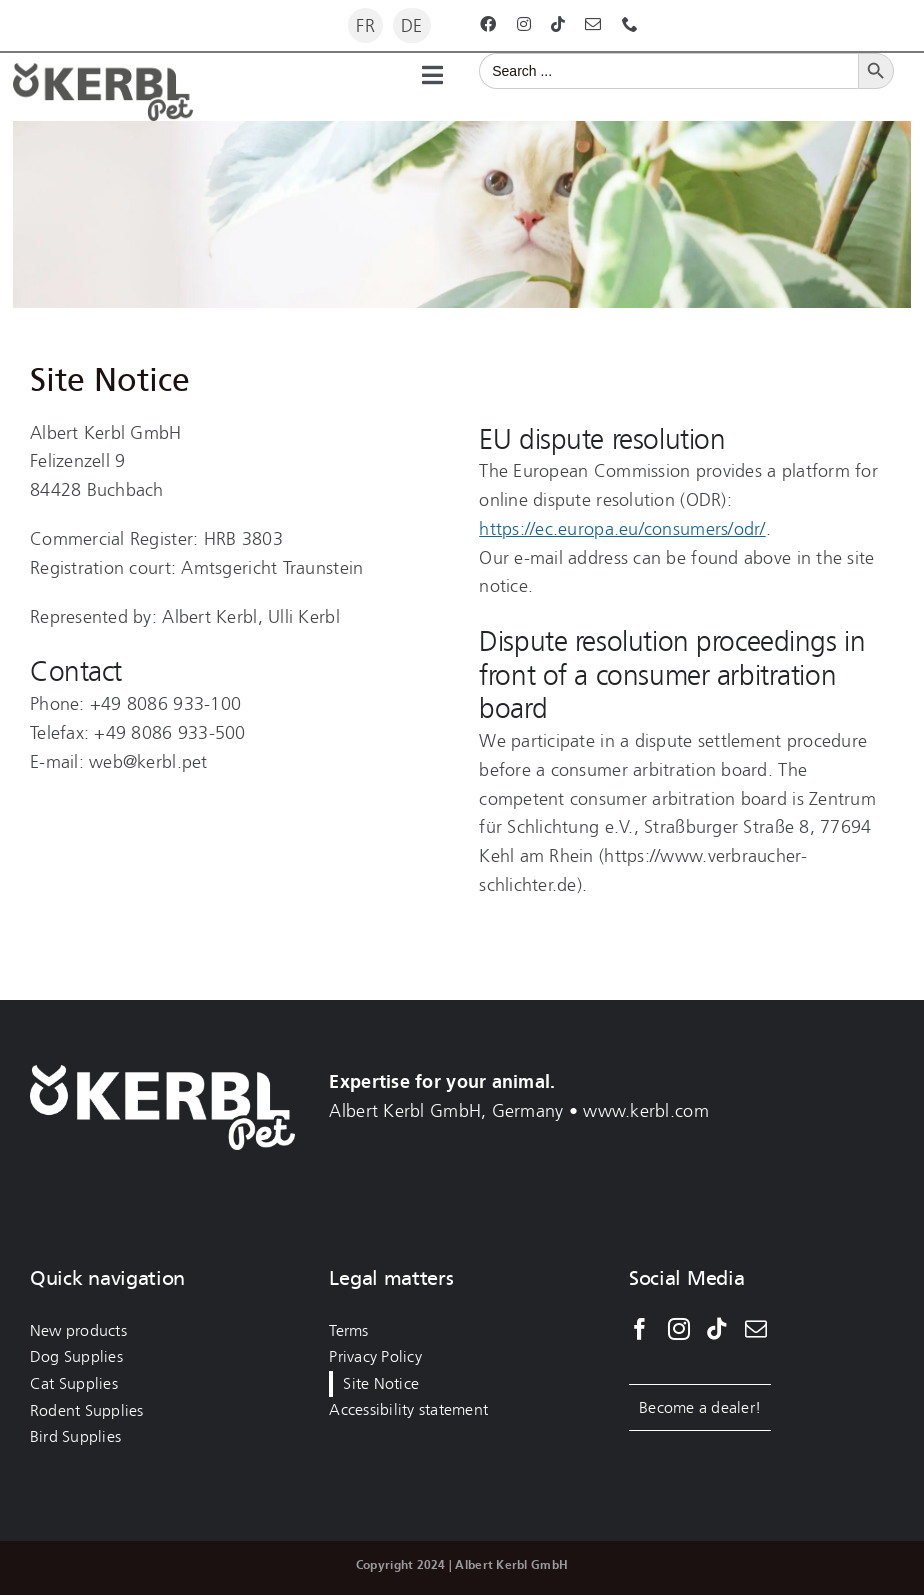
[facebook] (488, 24)
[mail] (593, 24)
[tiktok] (558, 24)
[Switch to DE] (412, 25)
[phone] (630, 24)
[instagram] (524, 24)
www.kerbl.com (646, 1111)
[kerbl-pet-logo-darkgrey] (103, 72)
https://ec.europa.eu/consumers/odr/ (622, 529)
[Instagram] (679, 1329)
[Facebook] (640, 1329)
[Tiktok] (717, 1329)
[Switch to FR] (365, 25)
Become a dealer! (700, 1407)
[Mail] (756, 1329)
